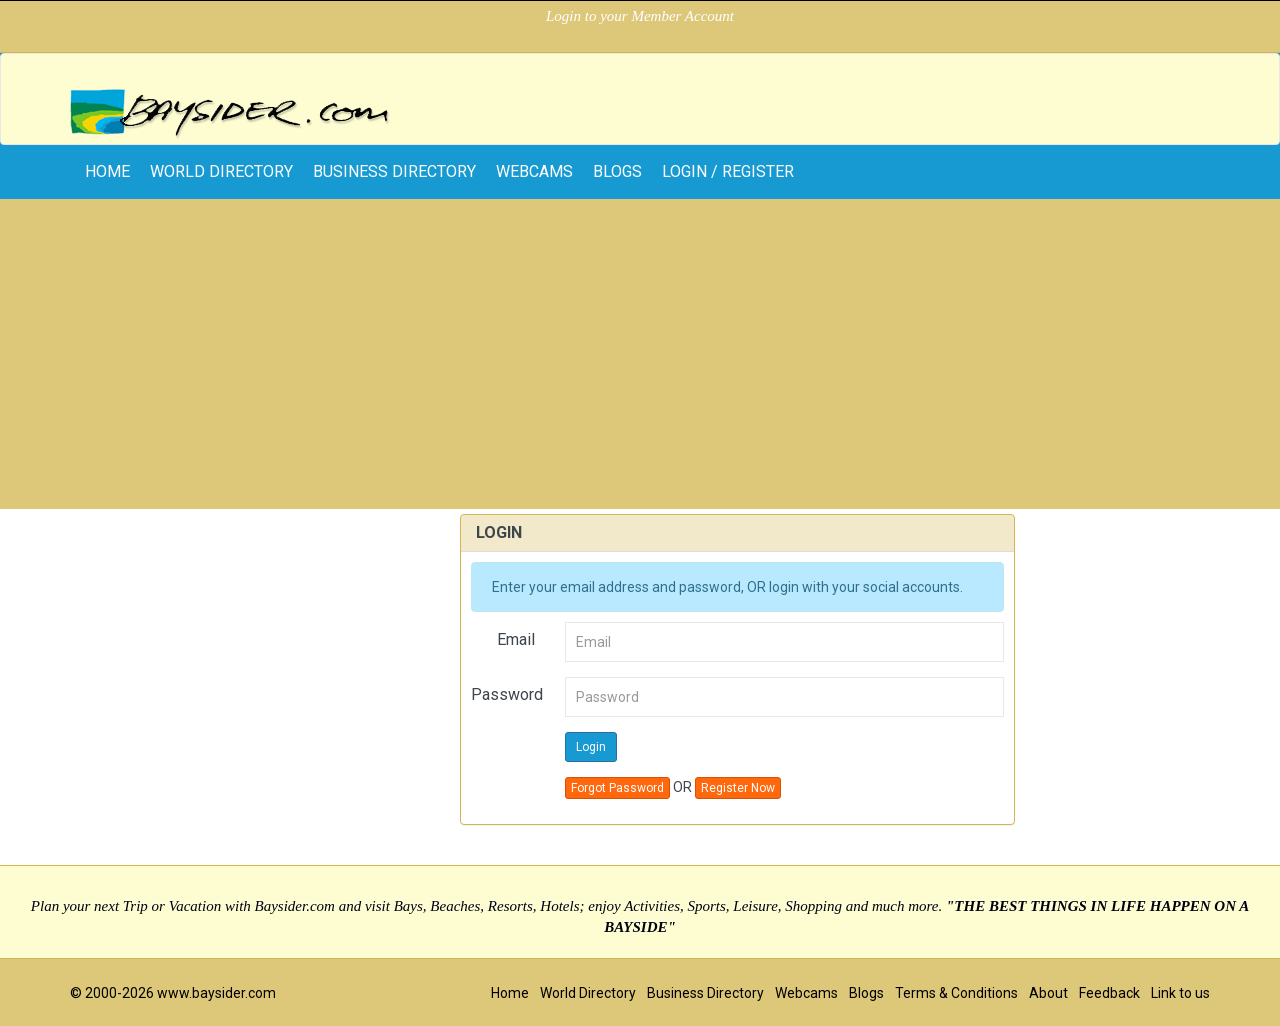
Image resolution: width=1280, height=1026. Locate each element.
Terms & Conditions (956, 993)
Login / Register (728, 171)
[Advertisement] (640, 359)
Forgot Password (617, 788)
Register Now (738, 788)
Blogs (617, 171)
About (1048, 993)
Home (510, 993)
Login (591, 747)
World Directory (221, 171)
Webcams (534, 171)
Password (507, 694)
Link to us (1180, 993)
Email (516, 639)
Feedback (1109, 993)
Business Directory (394, 171)
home (107, 171)
